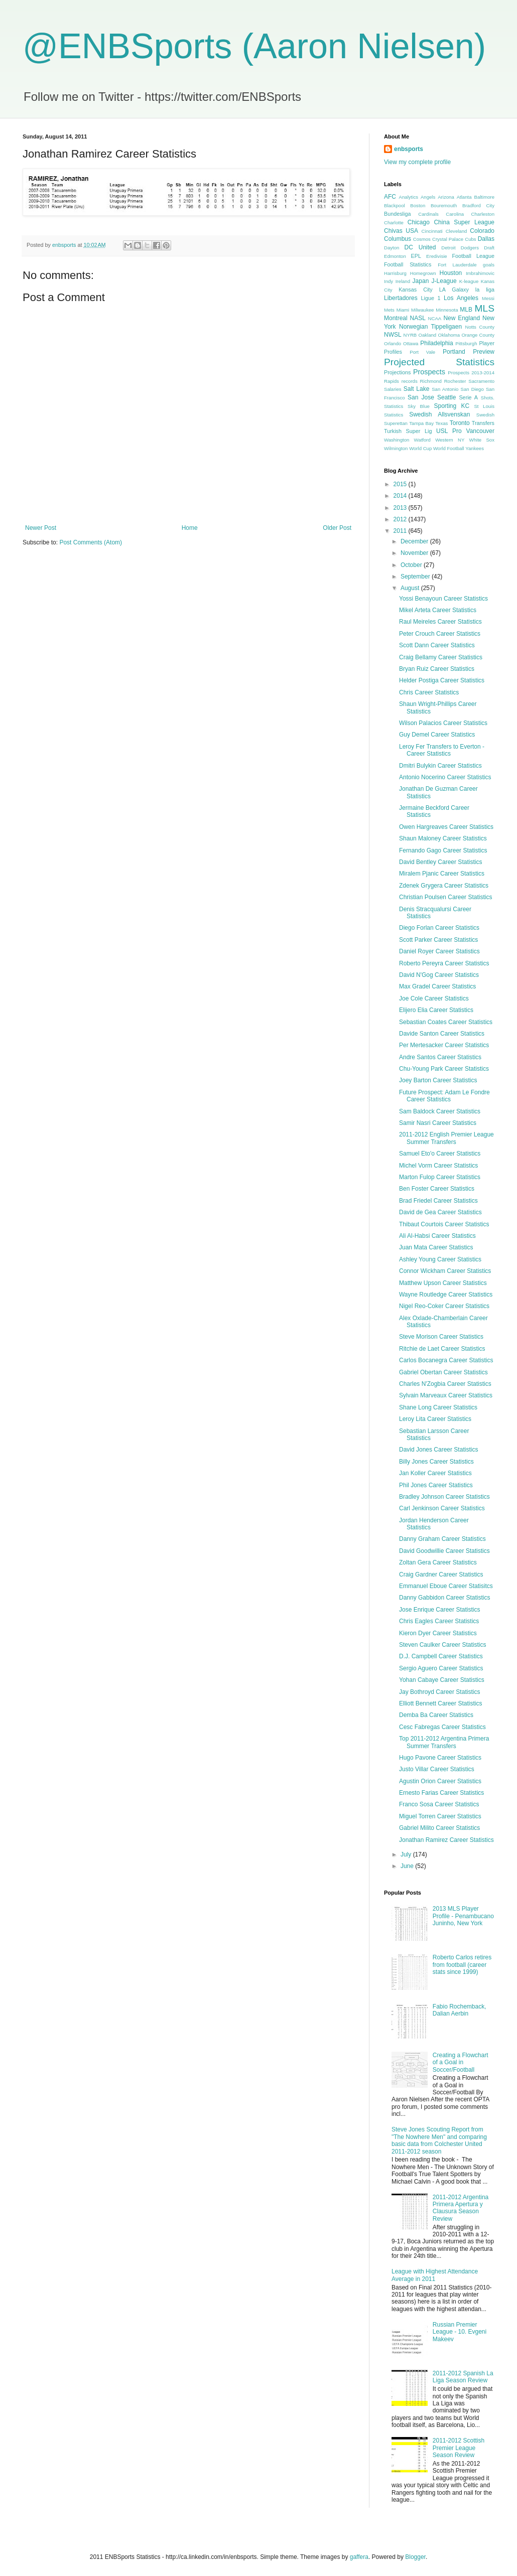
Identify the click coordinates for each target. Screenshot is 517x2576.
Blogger (415, 2556)
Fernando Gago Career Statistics (443, 850)
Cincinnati (432, 231)
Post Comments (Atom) (90, 542)
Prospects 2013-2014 (471, 372)
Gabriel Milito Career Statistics (439, 1827)
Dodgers (470, 247)
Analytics (408, 197)
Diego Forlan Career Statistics (439, 927)
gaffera (359, 2556)
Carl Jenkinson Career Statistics (442, 1508)
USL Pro (449, 431)
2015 (401, 484)
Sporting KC (451, 405)
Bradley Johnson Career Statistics (444, 1496)
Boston (417, 205)
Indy (388, 281)
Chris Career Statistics (429, 692)
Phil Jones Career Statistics (436, 1485)
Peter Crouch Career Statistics (439, 633)
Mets (389, 310)
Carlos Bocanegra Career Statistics (446, 1360)
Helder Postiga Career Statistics (441, 680)
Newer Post (40, 527)
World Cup (420, 448)
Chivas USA (401, 230)
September (416, 576)
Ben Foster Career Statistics (436, 1188)
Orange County (477, 335)
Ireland (403, 281)
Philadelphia (436, 343)
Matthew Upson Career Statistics (443, 1282)
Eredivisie (436, 256)
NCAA (435, 318)
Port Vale (422, 352)
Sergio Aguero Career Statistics (441, 1668)
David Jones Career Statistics (438, 1449)
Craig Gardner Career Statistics (441, 1574)
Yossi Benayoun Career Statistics (443, 598)
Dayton (391, 247)
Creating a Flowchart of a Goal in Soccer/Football (460, 2062)
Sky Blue (419, 406)
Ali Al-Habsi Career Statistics (437, 1235)
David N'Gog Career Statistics (439, 974)
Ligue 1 (431, 298)
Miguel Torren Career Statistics (440, 1816)
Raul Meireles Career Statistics (440, 621)
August (411, 588)
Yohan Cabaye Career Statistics (441, 1679)
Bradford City (478, 205)
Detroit (448, 247)
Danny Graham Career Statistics (442, 1538)
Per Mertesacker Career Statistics (444, 1045)
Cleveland (456, 231)
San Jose (421, 397)
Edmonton (395, 256)
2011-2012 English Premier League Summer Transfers (446, 1138)
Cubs (470, 239)
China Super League (464, 222)
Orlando (392, 343)
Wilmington (396, 448)
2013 (401, 507)
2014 (401, 495)
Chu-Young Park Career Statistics (444, 1068)
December (415, 541)
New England (461, 318)
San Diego (472, 389)
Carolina (455, 214)
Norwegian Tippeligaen (430, 326)
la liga (484, 290)
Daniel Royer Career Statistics (439, 951)
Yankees (474, 448)
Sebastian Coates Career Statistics (445, 1022)
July (407, 1854)
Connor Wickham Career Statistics (445, 1270)
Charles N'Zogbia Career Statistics (445, 1383)
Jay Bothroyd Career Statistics (439, 1691)
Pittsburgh (466, 343)
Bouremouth (444, 205)
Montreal (396, 318)
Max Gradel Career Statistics (437, 986)
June (408, 1866)
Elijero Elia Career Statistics (436, 1010)
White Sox (481, 440)
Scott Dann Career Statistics (437, 645)
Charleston (482, 214)
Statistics (393, 414)
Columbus (397, 238)
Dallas (486, 238)
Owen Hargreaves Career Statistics (446, 826)
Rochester (455, 381)
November (415, 552)
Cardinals (428, 214)
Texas (441, 423)
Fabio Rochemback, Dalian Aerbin (459, 2010)
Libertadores (401, 298)
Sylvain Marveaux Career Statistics (445, 1395)
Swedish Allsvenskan (439, 414)
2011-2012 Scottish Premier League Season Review (458, 2448)
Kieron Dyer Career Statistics (438, 1633)
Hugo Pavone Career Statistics (440, 1757)
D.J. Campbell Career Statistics (441, 1656)
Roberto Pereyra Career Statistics (444, 963)
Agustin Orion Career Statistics (440, 1781)
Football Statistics (407, 264)
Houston (451, 272)
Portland (454, 351)
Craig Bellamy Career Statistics (440, 657)
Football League (473, 256)
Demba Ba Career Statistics (436, 1715)
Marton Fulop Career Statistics (439, 1177)
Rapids (391, 381)
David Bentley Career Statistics (440, 862)
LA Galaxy (454, 290)
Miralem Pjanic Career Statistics (441, 873)
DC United (420, 247)
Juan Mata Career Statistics (436, 1247)
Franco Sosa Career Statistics (439, 1804)
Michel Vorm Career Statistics (438, 1165)
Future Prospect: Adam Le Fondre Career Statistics (444, 1096)
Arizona (446, 197)
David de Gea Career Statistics (440, 1212)
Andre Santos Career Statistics (440, 1057)
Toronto (460, 422)
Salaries (393, 389)
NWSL (393, 334)
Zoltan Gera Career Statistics (438, 1562)
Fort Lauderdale (457, 264)
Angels (428, 197)
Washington (396, 440)
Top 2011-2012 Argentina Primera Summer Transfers (444, 1742)
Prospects (429, 372)
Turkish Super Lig (408, 431)
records (410, 381)
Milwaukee (422, 310)
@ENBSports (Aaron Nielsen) (254, 46)
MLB (466, 309)
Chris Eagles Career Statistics (439, 1621)
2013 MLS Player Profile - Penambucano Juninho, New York (463, 1916)
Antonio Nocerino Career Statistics (445, 777)
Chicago (419, 222)
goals (488, 264)
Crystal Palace (447, 239)
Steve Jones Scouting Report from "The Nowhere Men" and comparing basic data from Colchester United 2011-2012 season (439, 2140)
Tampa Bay (421, 423)
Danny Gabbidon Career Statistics (444, 1597)
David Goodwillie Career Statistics (444, 1550)
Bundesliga (397, 214)
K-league (468, 281)
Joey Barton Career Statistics (438, 1080)
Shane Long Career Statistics (438, 1407)
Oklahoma (449, 335)
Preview (483, 351)
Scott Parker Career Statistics (438, 939)
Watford (422, 440)
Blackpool (394, 205)
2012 (401, 519)
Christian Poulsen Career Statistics (445, 897)
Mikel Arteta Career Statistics (437, 610)
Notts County (479, 327)
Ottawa (410, 343)
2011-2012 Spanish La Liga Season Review (463, 2377)
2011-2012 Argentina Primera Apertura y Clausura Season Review (460, 2208)
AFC (390, 196)
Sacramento (481, 381)
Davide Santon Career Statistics (441, 1033)
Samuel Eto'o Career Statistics (439, 1153)
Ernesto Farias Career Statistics (441, 1792)
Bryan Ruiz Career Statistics (436, 668)
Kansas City (416, 290)
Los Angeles (461, 298)
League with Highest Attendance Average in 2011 (435, 2275)
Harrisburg (395, 273)
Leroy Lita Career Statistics (435, 1418)
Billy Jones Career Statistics (436, 1461)
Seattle (446, 397)
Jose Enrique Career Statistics (439, 1609)
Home (190, 527)
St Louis (484, 406)
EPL (416, 256)
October (412, 564)
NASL (417, 318)
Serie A (468, 397)
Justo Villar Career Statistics (436, 1769)
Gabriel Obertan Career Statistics (443, 1372)
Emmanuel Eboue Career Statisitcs (446, 1586)
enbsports (408, 149)
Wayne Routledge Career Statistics (445, 1294)
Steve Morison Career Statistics (441, 1336)
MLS (484, 308)
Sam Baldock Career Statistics (439, 1111)
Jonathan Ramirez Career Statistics (446, 1839)
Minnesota (447, 310)
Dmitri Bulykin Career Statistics (440, 765)
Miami (403, 310)
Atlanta (464, 197)
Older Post (337, 527)
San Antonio (445, 389)
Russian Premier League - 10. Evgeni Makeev (459, 2332)
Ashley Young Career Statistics (440, 1259)
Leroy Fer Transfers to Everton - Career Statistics (441, 750)
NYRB (410, 335)
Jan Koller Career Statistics (435, 1473)
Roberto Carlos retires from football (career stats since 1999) (462, 1964)
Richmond (431, 381)
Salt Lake (417, 388)
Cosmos (422, 239)
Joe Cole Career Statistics (434, 998)
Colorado (482, 230)
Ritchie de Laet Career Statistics (442, 1348)
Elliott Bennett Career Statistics (440, 1703)
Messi (488, 298)
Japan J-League (435, 280)
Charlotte (394, 222)
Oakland (427, 335)
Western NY (449, 440)
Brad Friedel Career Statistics (438, 1200)
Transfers (483, 423)
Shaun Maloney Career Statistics (443, 838)
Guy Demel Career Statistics (437, 734)
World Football (448, 448)
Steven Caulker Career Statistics (442, 1644)
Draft (489, 247)
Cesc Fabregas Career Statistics (442, 1727)
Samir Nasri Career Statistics (437, 1122)
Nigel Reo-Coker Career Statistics (444, 1306)
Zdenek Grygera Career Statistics (443, 885)
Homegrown (423, 273)
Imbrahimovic (480, 273)
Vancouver (480, 431)
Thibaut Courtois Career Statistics (444, 1224)
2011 (401, 530)
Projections (397, 372)
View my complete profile (417, 162)
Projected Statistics (439, 362)
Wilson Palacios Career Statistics (443, 723)
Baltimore (484, 197)
